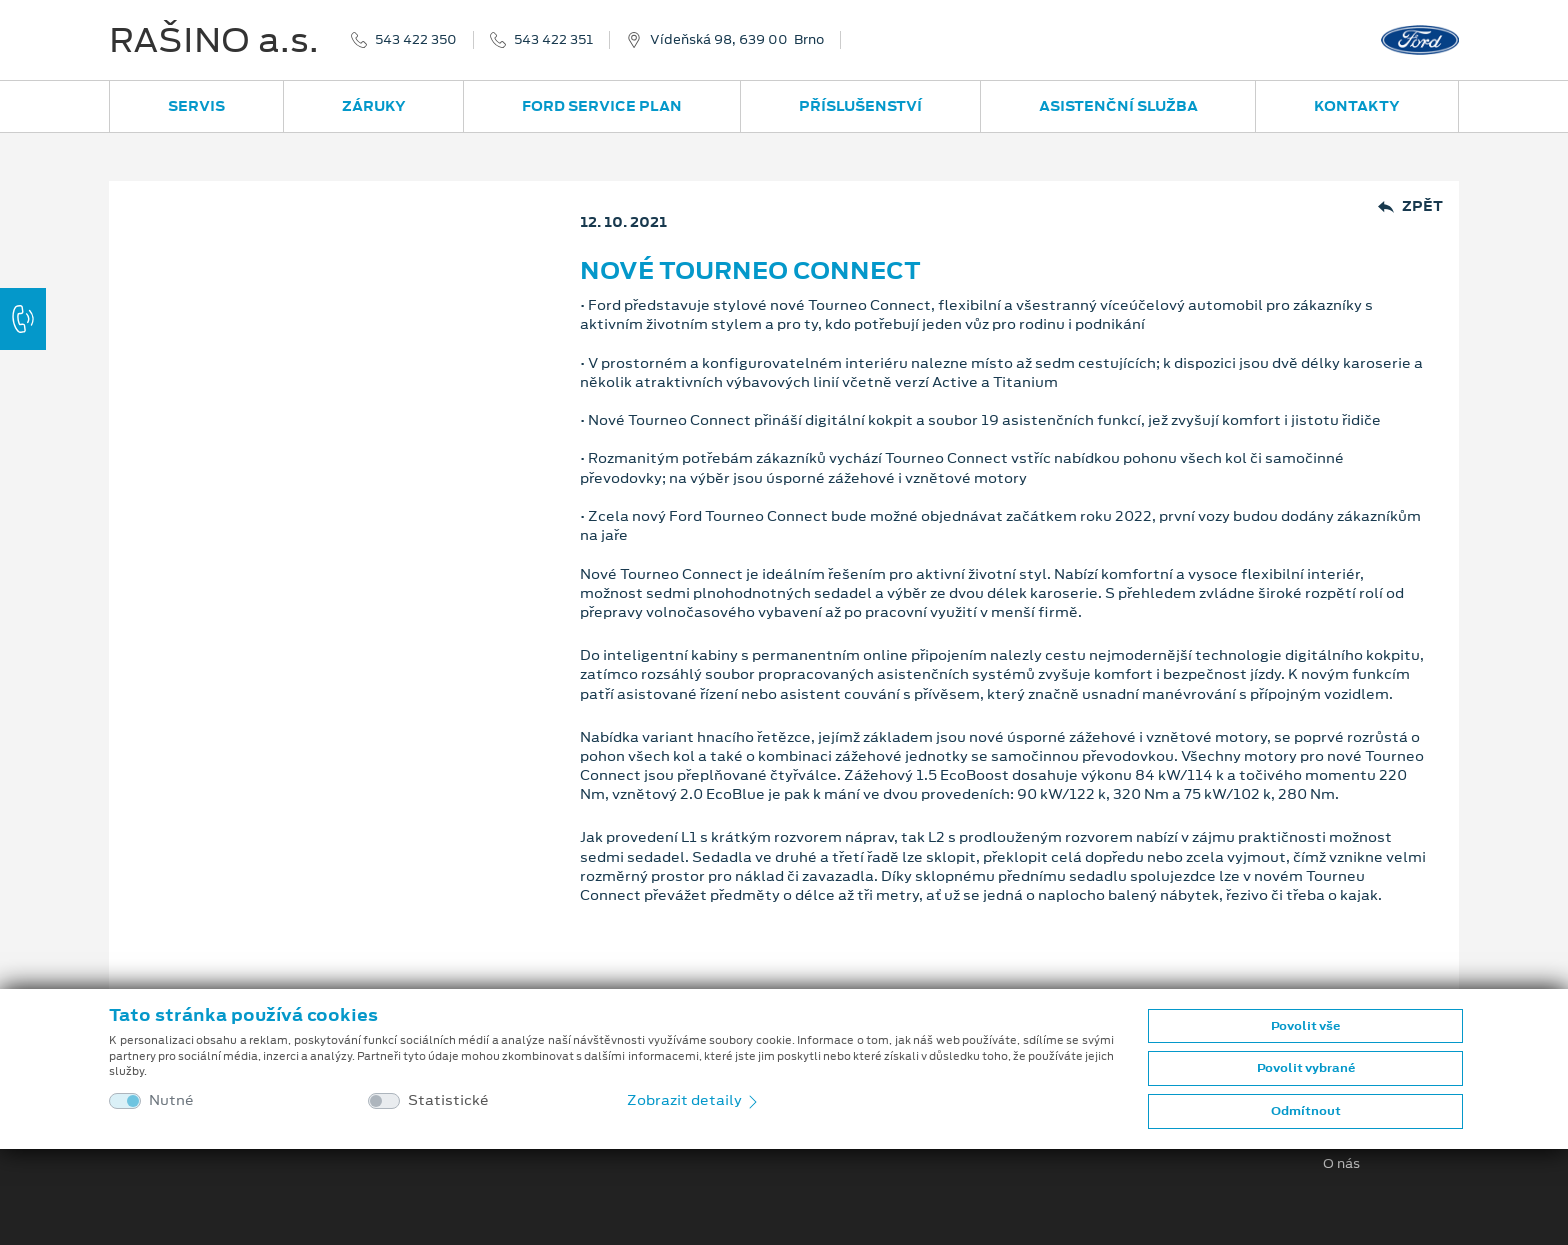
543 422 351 (553, 40)
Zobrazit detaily (694, 1100)
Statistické (448, 1100)
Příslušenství (860, 106)
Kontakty (1357, 106)
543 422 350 (416, 40)
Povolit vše (1305, 1026)
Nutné (171, 1100)
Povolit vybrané (1306, 1068)
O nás (1341, 1164)
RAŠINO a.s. (214, 40)
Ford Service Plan (602, 106)
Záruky (374, 106)
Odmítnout (1306, 1111)
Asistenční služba (1118, 106)
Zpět (1410, 206)
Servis (196, 106)
